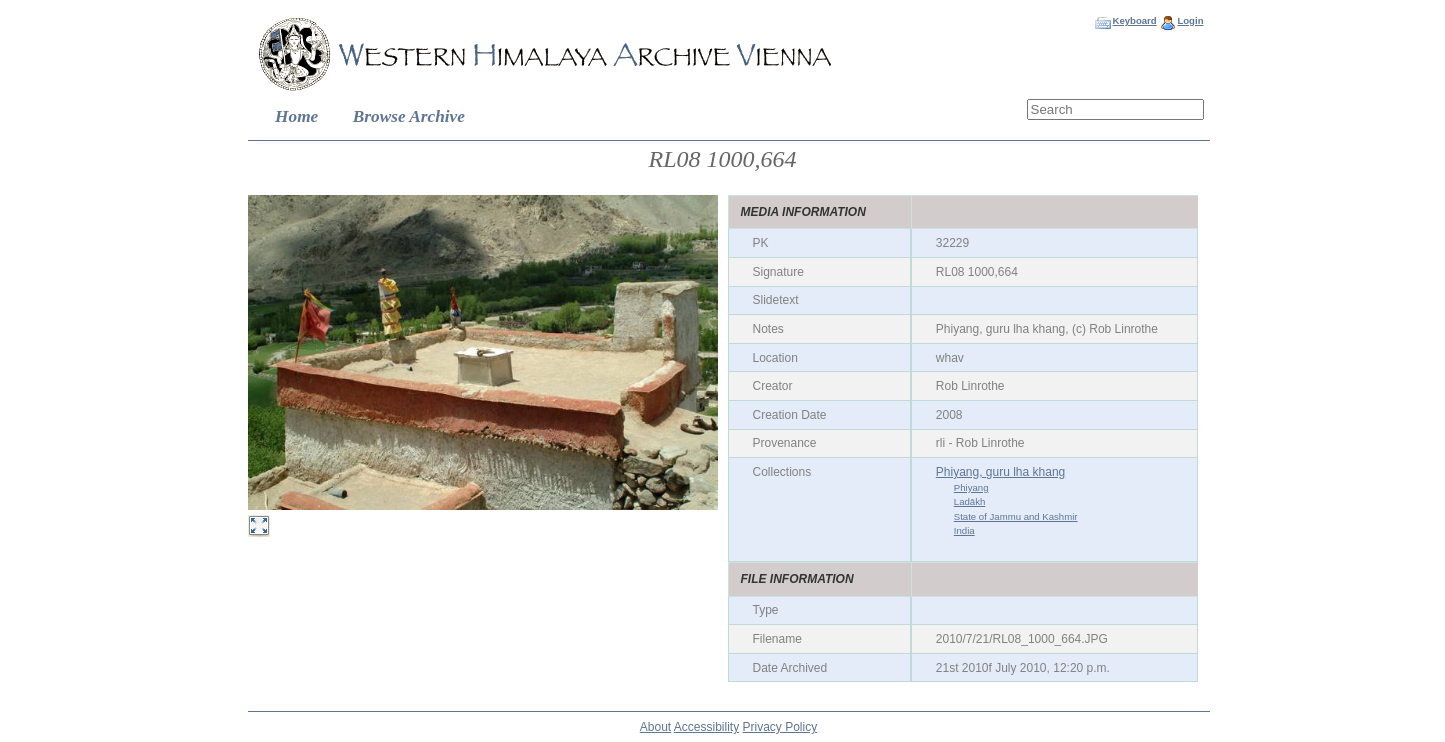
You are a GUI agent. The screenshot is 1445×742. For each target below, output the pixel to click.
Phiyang (971, 487)
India (964, 530)
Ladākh (969, 501)
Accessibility (706, 727)
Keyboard (1134, 20)
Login (1190, 20)
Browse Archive (409, 116)
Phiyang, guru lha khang (1000, 472)
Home (296, 116)
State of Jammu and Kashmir (1016, 516)
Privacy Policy (780, 727)
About (655, 727)
